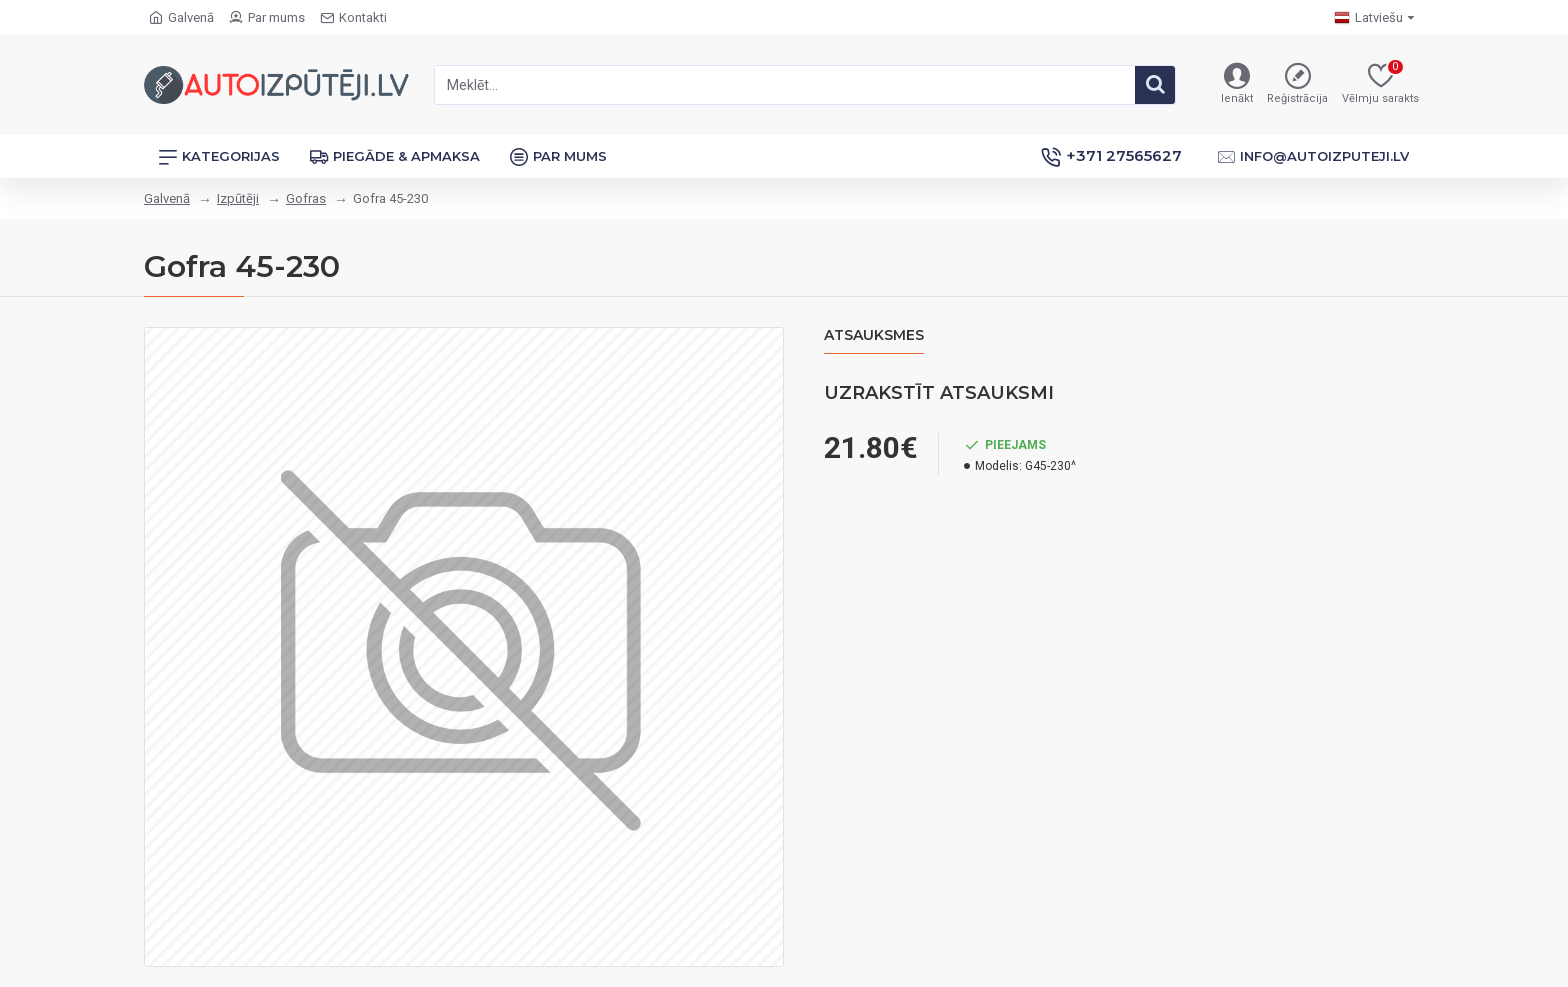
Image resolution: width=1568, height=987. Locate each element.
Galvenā (167, 198)
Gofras (306, 198)
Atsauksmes (874, 335)
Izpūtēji (238, 198)
